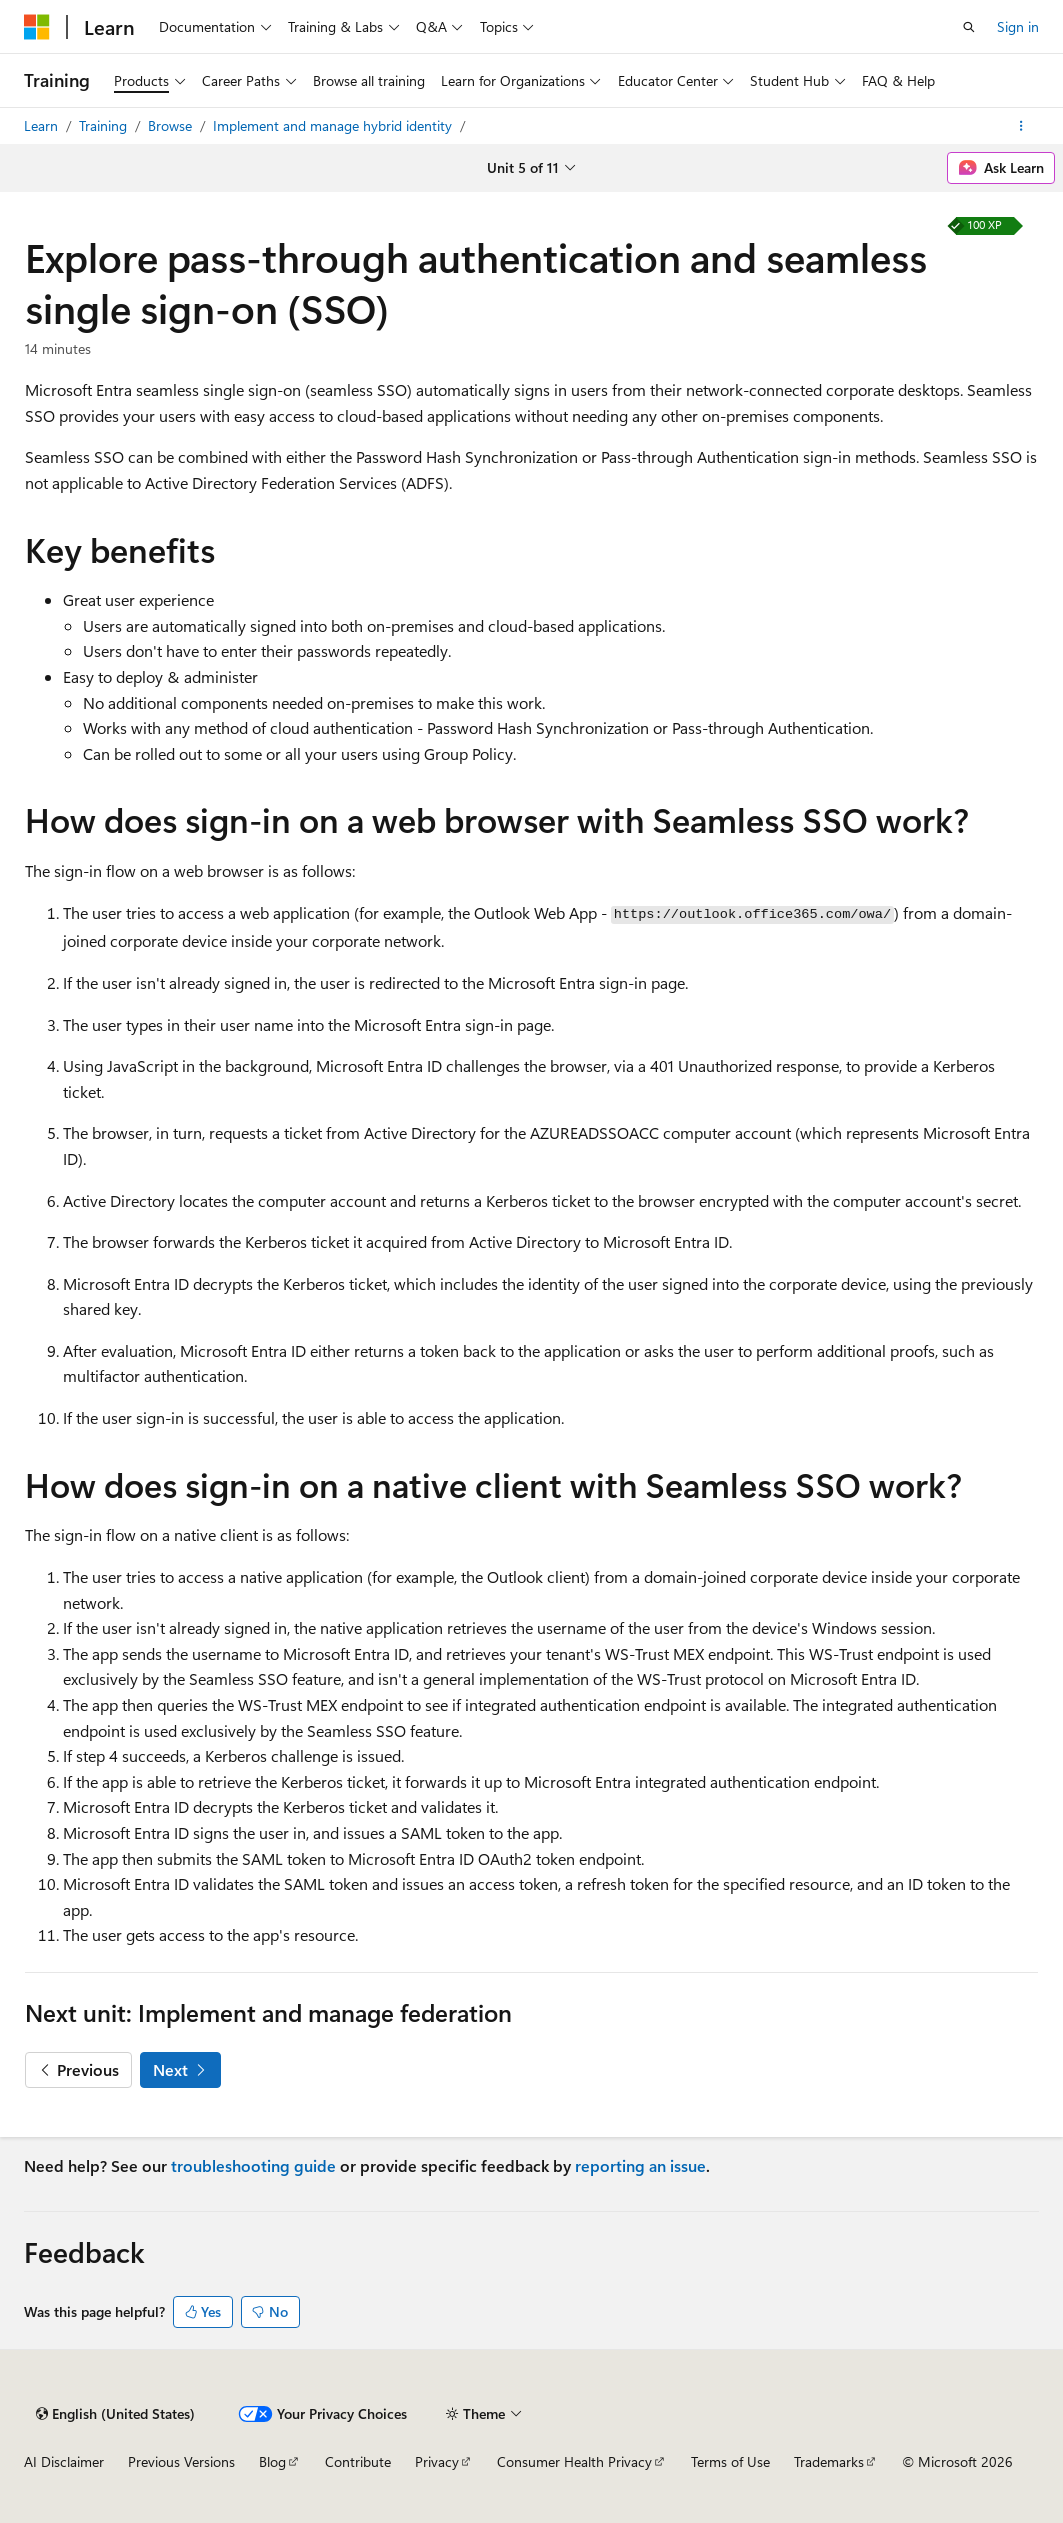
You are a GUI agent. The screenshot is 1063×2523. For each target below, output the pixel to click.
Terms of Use (730, 2461)
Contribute (358, 2461)
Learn (43, 125)
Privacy (437, 2461)
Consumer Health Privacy (574, 2461)
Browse (172, 125)
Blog (272, 2461)
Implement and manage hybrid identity (334, 125)
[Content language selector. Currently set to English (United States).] (115, 2414)
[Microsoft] (37, 27)
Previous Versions (181, 2461)
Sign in (1018, 26)
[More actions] (1021, 126)
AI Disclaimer (64, 2461)
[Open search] (969, 27)
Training (105, 125)
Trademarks (829, 2461)
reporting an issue (640, 2165)
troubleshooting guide (253, 2165)
